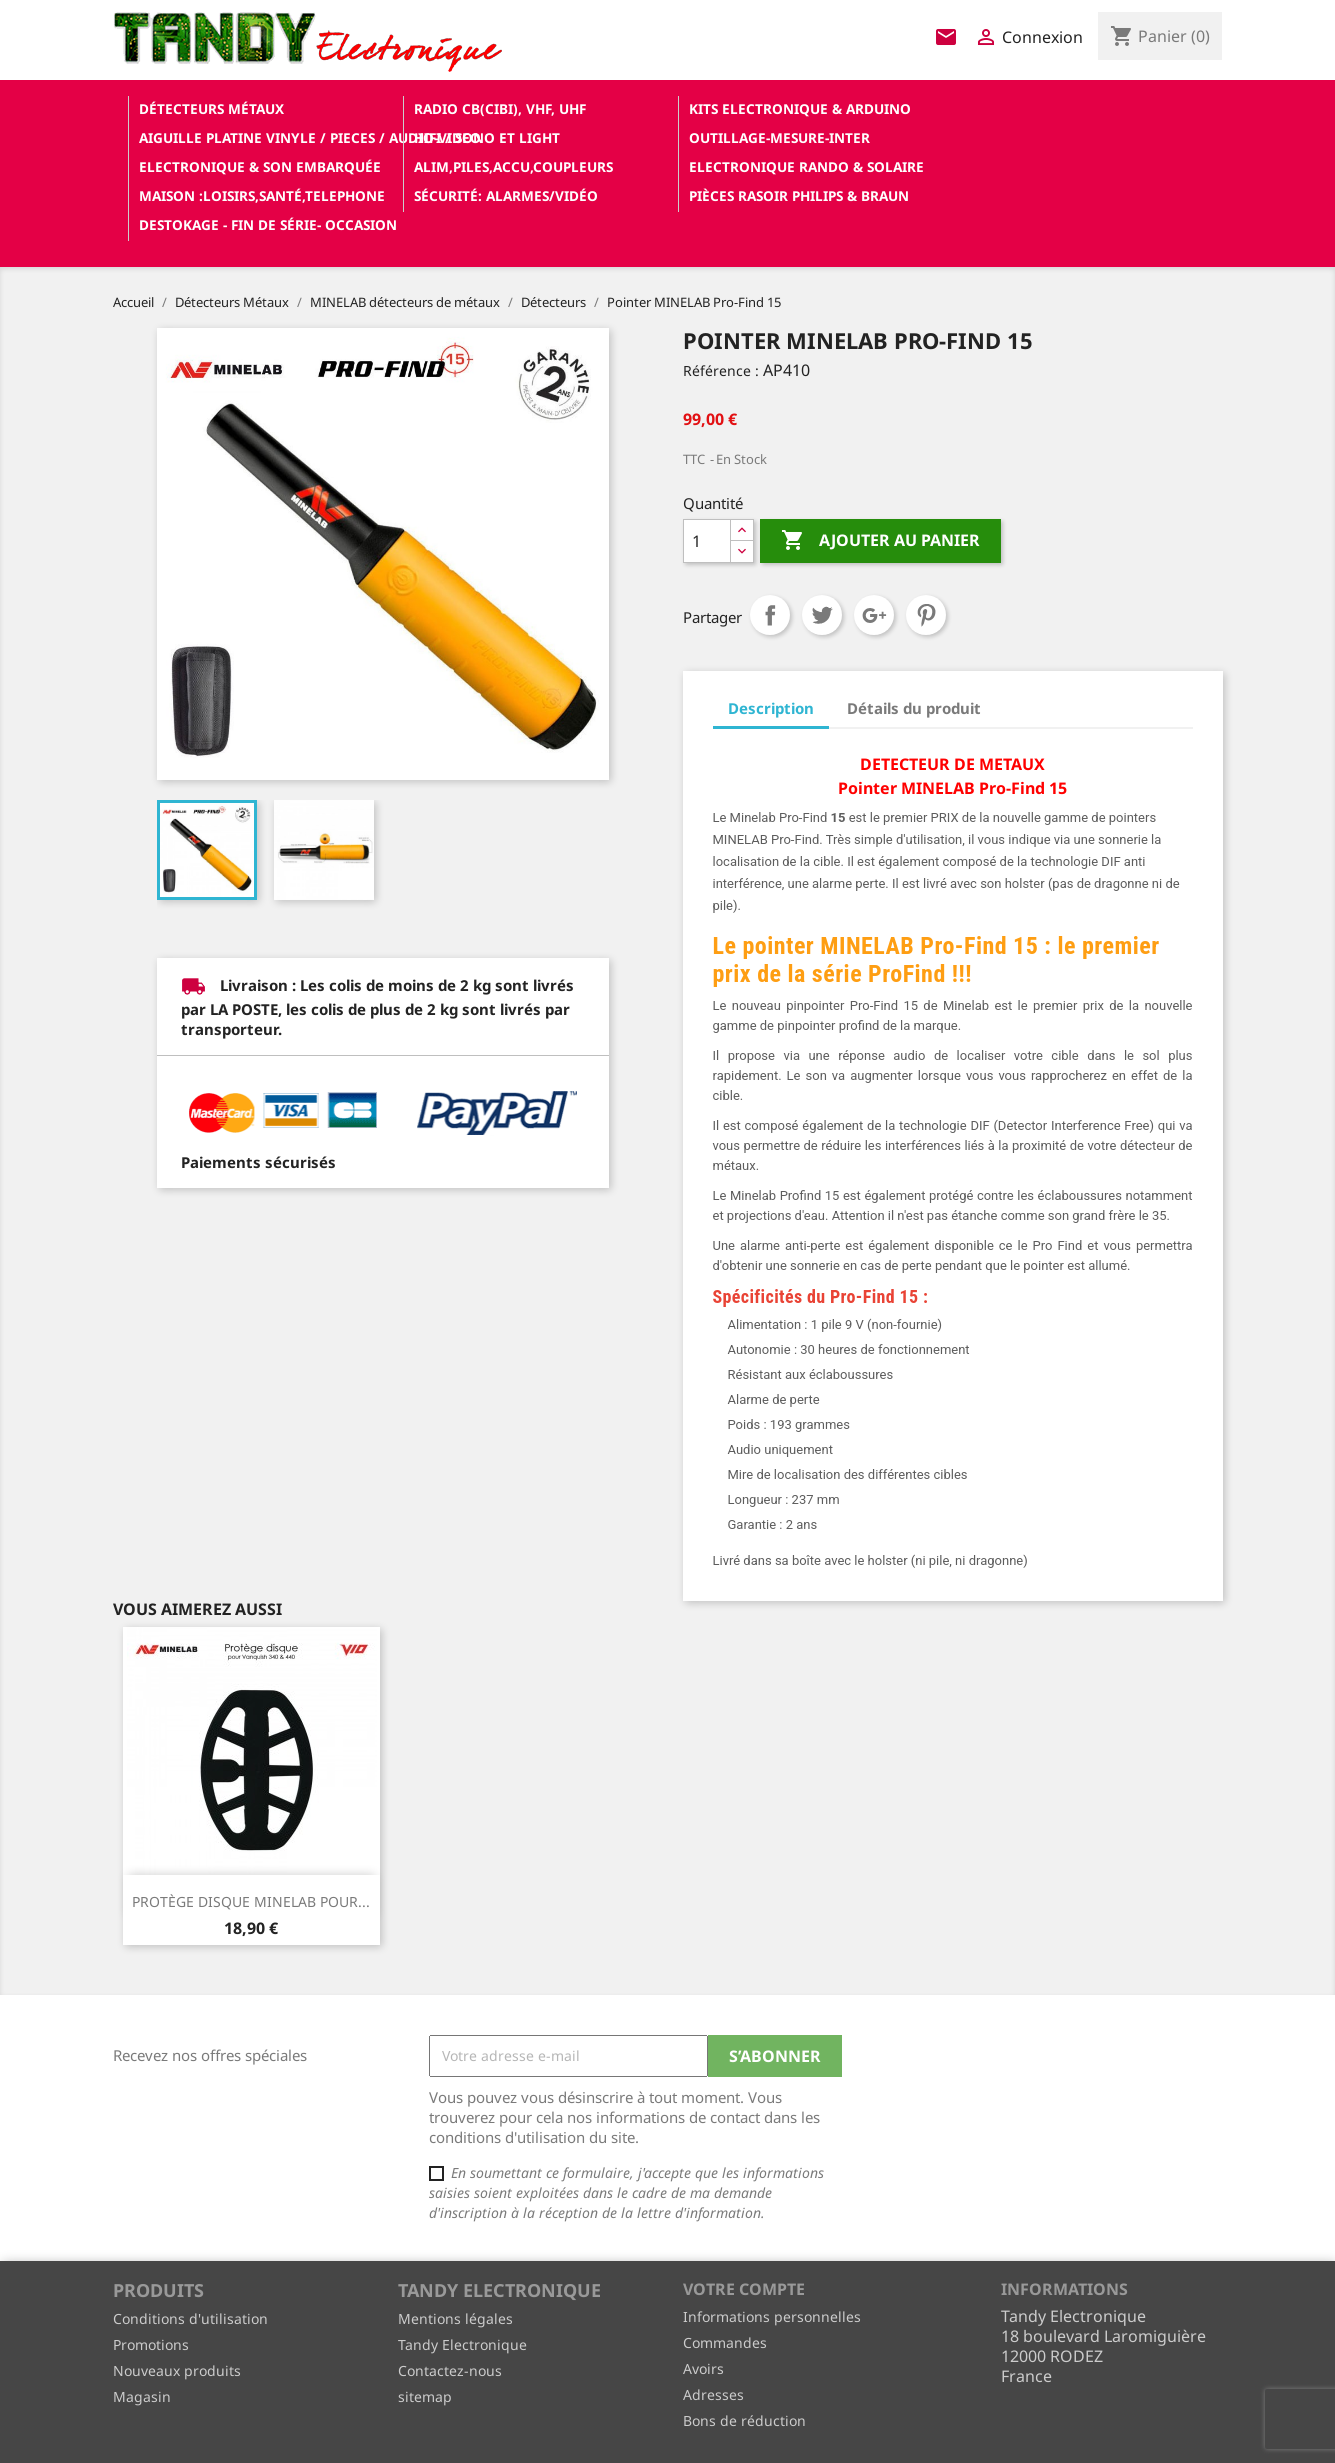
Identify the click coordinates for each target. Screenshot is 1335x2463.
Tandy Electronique (462, 2344)
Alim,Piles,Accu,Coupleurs (513, 166)
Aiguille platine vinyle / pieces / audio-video (269, 137)
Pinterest (926, 615)
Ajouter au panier (880, 541)
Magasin (142, 2396)
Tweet (822, 615)
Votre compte (744, 2289)
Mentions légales (455, 2318)
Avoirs (703, 2368)
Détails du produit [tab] (914, 708)
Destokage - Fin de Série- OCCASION (268, 224)
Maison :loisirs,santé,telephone (262, 195)
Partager (770, 615)
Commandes (725, 2342)
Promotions (151, 2344)
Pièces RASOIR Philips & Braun (799, 195)
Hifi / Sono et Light (487, 137)
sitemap (425, 2396)
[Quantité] (707, 541)
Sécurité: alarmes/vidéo (506, 195)
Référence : (721, 370)
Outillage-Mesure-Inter (779, 137)
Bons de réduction (744, 2420)
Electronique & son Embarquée (260, 166)
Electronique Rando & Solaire (806, 166)
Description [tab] (771, 708)
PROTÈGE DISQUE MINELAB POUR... (251, 1901)
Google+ (874, 615)
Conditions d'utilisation (190, 2318)
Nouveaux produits (177, 2370)
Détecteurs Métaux (211, 108)
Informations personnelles (772, 2316)
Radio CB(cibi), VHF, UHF (500, 108)
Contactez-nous (450, 2370)
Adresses (713, 2394)
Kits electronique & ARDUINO (800, 108)
